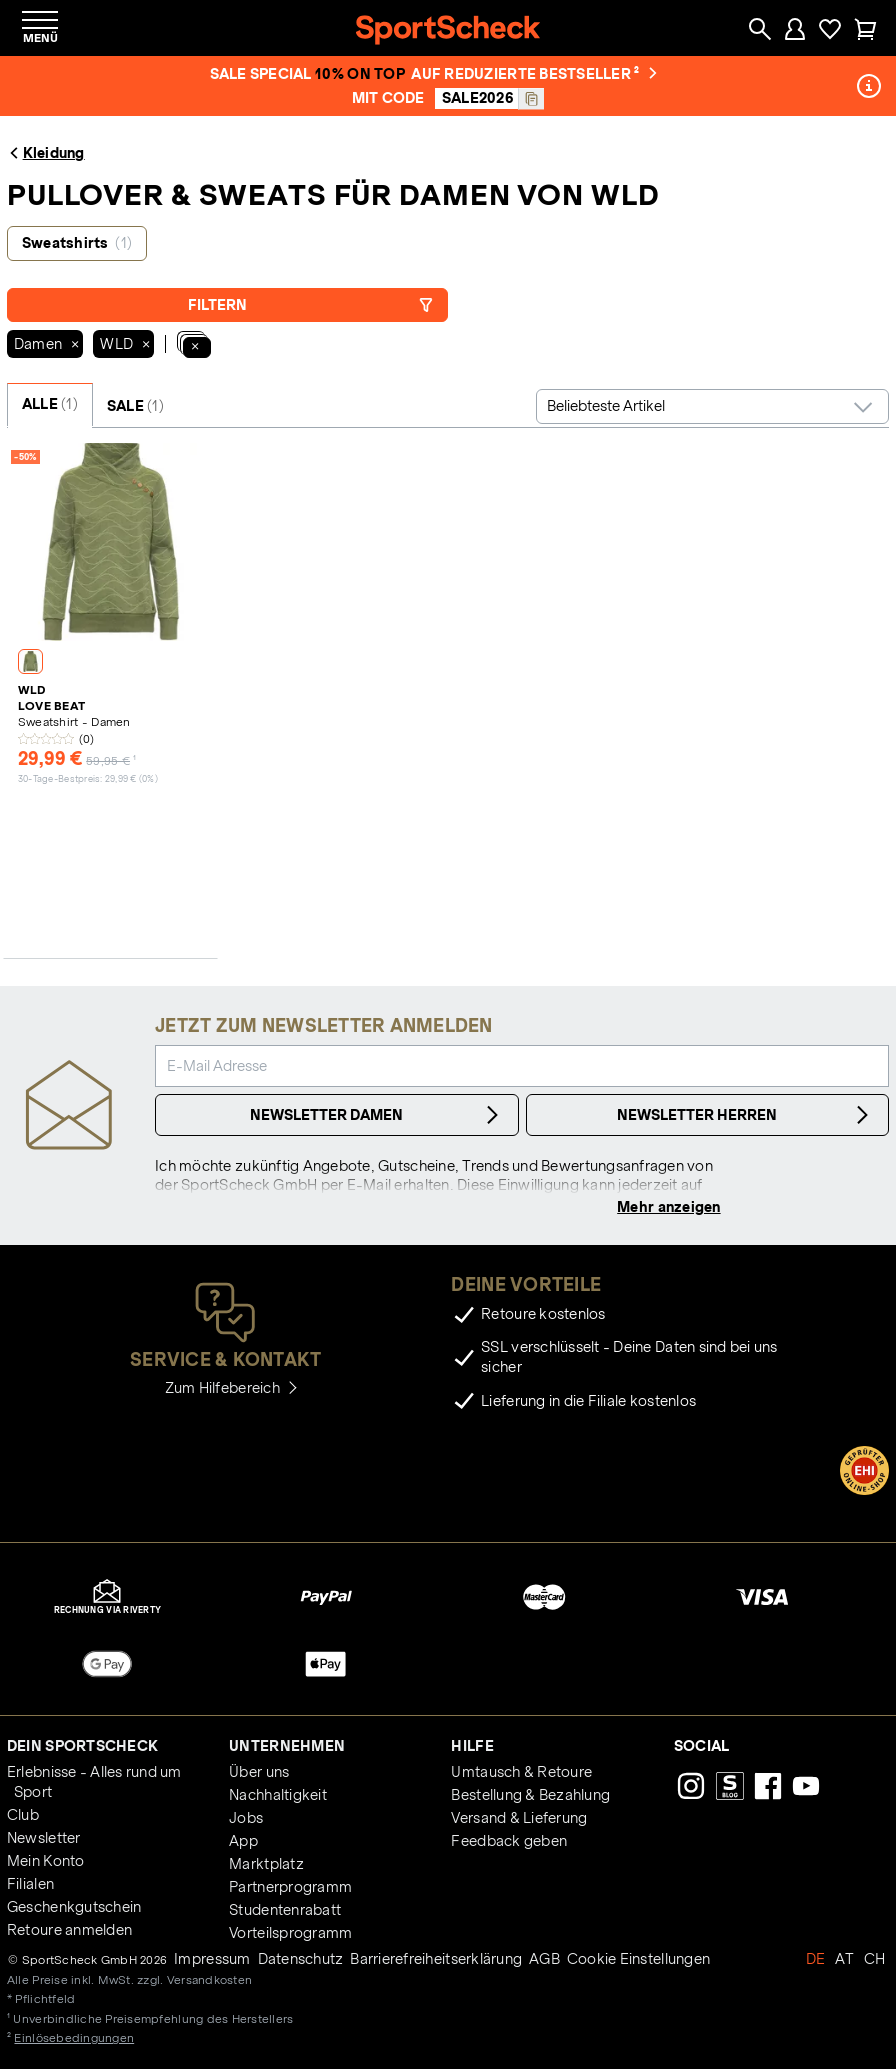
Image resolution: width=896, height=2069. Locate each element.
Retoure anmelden (69, 1930)
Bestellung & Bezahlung (530, 1795)
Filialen (30, 1884)
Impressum (212, 1959)
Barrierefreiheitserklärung (436, 1959)
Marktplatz (266, 1864)
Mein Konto (46, 1861)
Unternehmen (287, 1746)
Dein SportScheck (82, 1746)
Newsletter (44, 1838)
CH (875, 1959)
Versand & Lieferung (519, 1818)
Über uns (259, 1772)
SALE (135, 406)
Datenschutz (301, 1959)
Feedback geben (509, 1841)
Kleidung (46, 153)
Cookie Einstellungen (638, 1959)
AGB (544, 1959)
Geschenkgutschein (74, 1907)
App (243, 1841)
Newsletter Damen (377, 1115)
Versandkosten (209, 1979)
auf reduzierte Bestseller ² (534, 74)
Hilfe (472, 1746)
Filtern (311, 305)
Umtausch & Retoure (521, 1772)
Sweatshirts (77, 243)
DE (816, 1959)
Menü (40, 37)
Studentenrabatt (285, 1910)
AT (844, 1959)
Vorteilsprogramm (290, 1933)
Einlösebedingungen (74, 2037)
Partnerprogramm (290, 1887)
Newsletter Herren (745, 1115)
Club (23, 1815)
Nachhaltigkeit (278, 1795)
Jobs (246, 1818)
